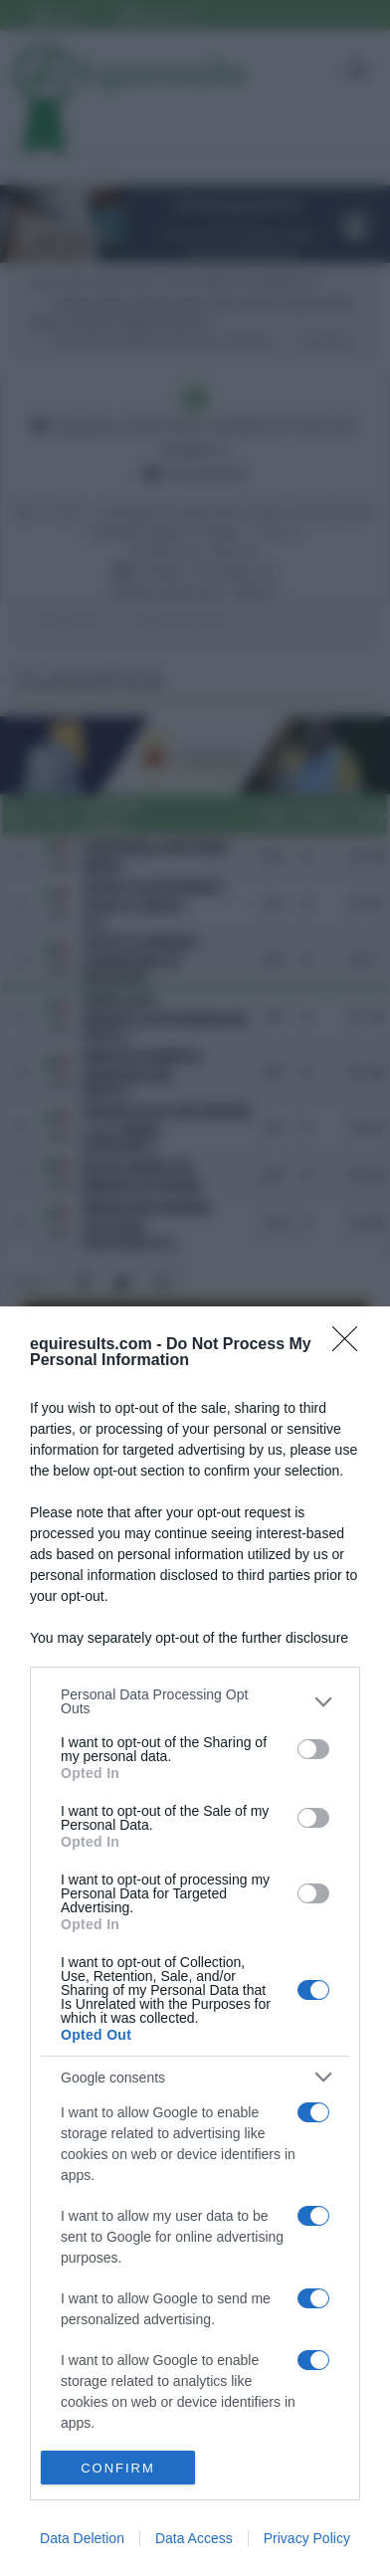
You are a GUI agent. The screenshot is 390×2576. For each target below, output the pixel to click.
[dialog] (195, 1941)
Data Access (194, 2538)
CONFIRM (118, 2468)
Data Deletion (82, 2538)
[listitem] (195, 1701)
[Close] (351, 1345)
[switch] (313, 1749)
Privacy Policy (307, 2538)
